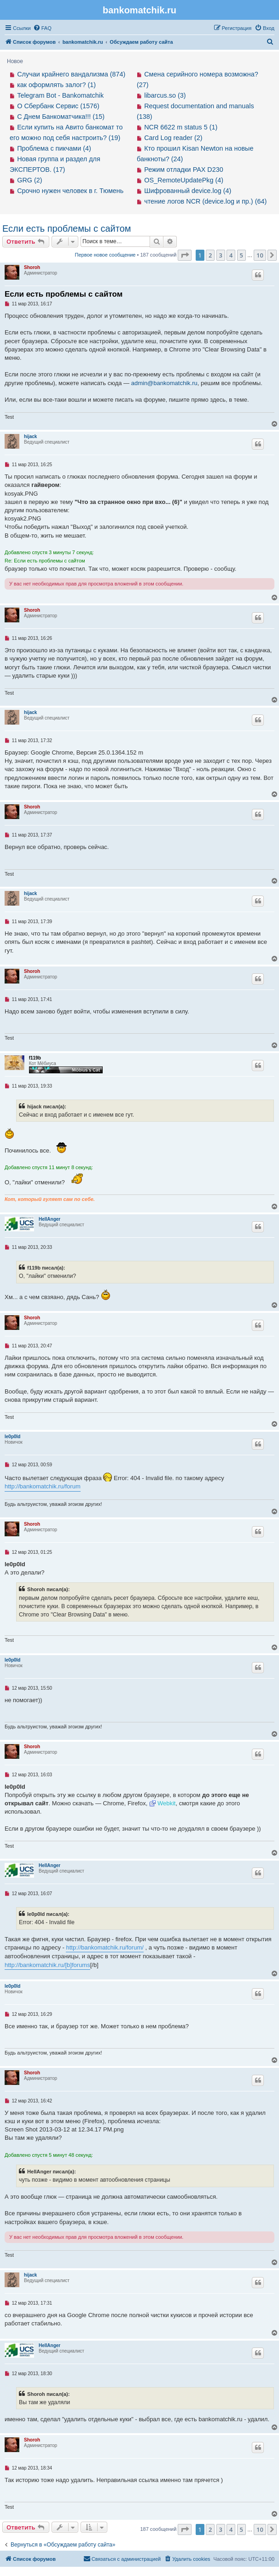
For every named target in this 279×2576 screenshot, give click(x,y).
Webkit (166, 1803)
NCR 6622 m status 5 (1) (180, 127)
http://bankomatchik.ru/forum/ (104, 1947)
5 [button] (241, 255)
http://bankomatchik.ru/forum (43, 1486)
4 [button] (230, 255)
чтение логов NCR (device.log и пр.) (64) (205, 201)
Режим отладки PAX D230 (183, 169)
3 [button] (220, 255)
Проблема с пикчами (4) (54, 148)
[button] (185, 255)
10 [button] (259, 255)
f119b (35, 1057)
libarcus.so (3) (165, 95)
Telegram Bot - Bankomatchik (60, 95)
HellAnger (49, 1219)
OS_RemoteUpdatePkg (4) (183, 180)
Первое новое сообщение (105, 255)
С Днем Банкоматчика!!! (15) (61, 116)
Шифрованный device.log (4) (187, 190)
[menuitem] (42, 28)
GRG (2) (29, 180)
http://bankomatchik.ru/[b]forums (47, 1964)
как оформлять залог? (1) (56, 84)
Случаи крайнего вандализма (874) (71, 74)
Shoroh (32, 267)
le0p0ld (12, 1436)
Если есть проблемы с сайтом (66, 228)
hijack (30, 436)
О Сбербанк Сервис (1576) (58, 106)
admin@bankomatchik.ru (164, 383)
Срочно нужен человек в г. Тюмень (70, 190)
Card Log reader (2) (173, 137)
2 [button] (210, 255)
